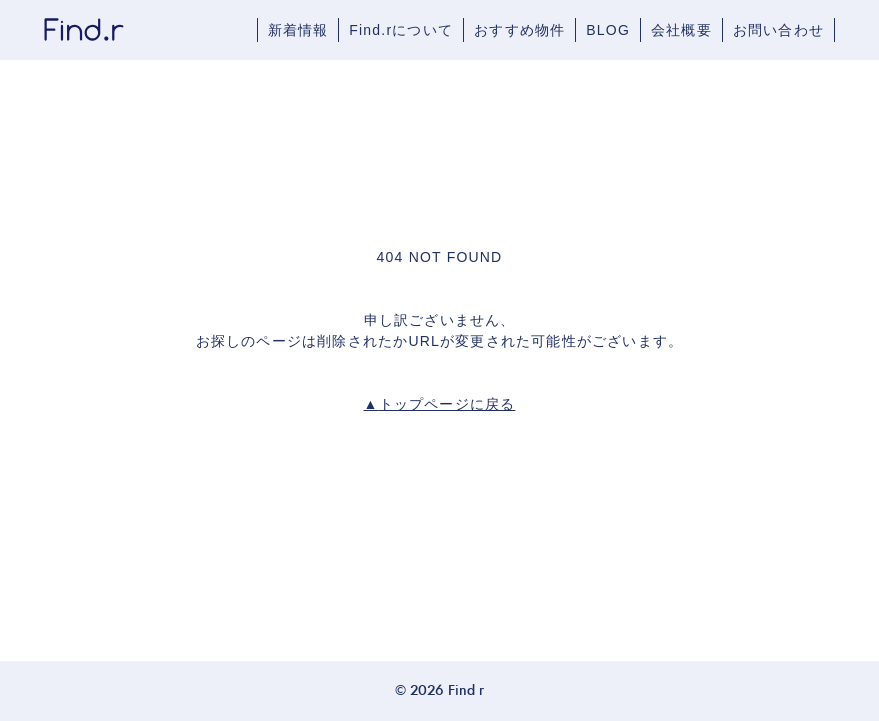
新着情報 (298, 30)
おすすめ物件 (519, 30)
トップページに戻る (440, 404)
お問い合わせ (778, 30)
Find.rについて (401, 30)
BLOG (608, 30)
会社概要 (681, 30)
